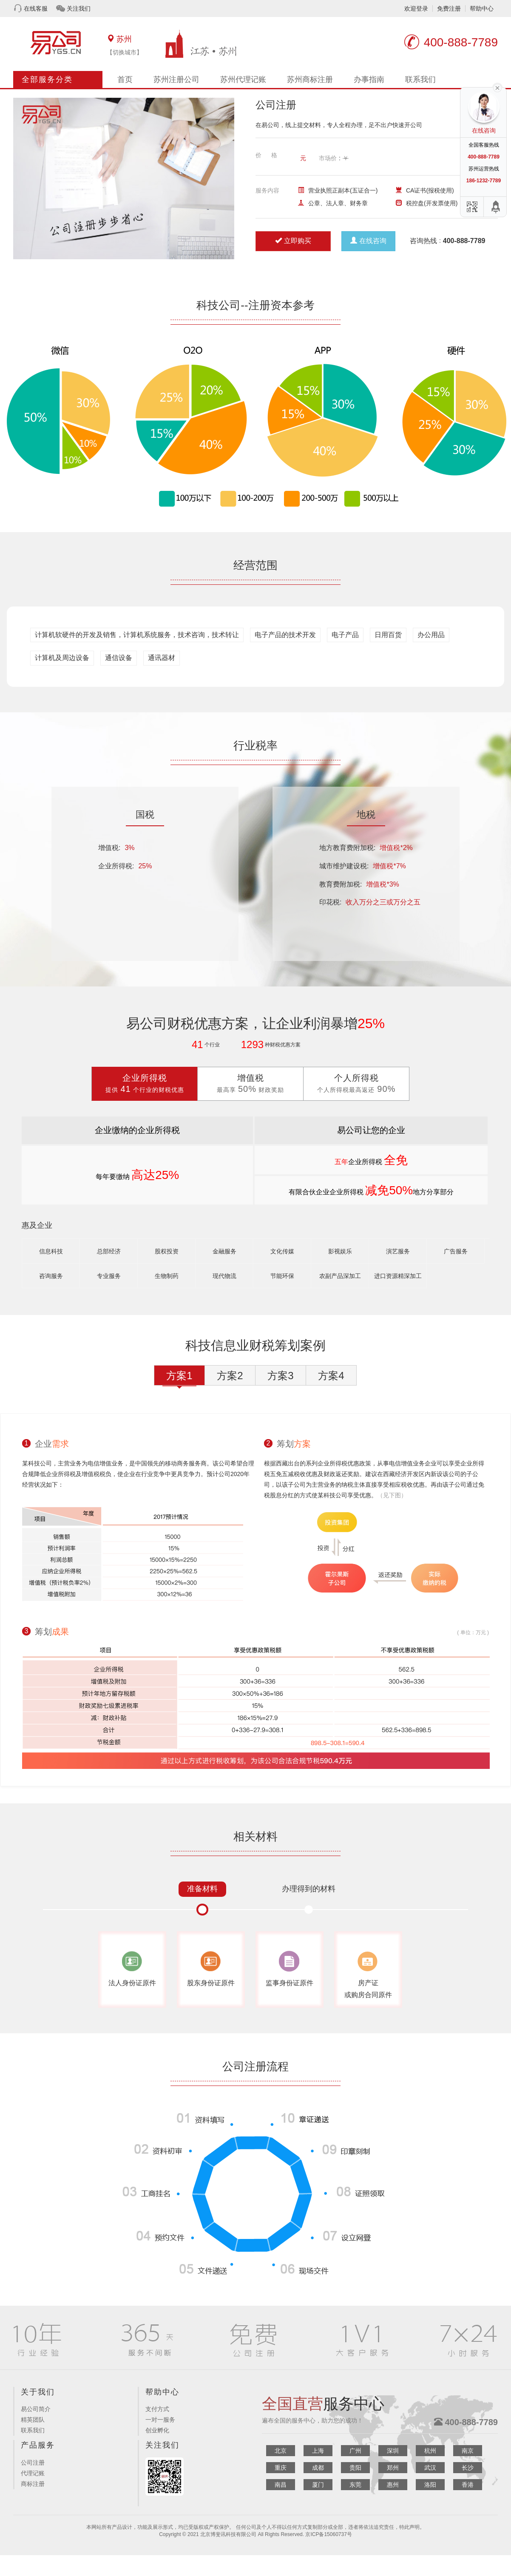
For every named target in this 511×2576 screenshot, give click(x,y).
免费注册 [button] (449, 8)
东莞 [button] (355, 2484)
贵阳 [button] (355, 2467)
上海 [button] (318, 2450)
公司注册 (33, 2462)
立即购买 (293, 240)
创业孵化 (157, 2430)
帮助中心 (482, 8)
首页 (125, 79)
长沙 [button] (468, 2467)
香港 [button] (468, 2484)
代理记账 (33, 2473)
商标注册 (33, 2483)
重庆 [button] (281, 2467)
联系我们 (420, 79)
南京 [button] (468, 2450)
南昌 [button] (281, 2484)
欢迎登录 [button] (416, 8)
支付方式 (157, 2409)
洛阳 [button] (430, 2484)
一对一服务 (160, 2419)
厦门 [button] (318, 2484)
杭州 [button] (430, 2450)
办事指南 (369, 79)
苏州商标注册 (310, 79)
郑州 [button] (393, 2467)
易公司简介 (36, 2409)
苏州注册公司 (176, 79)
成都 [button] (318, 2467)
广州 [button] (355, 2450)
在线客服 (36, 8)
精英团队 (33, 2419)
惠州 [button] (393, 2484)
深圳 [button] (393, 2450)
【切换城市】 (124, 52)
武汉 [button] (430, 2467)
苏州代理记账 (243, 79)
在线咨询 (368, 240)
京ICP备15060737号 (328, 2534)
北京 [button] (281, 2450)
